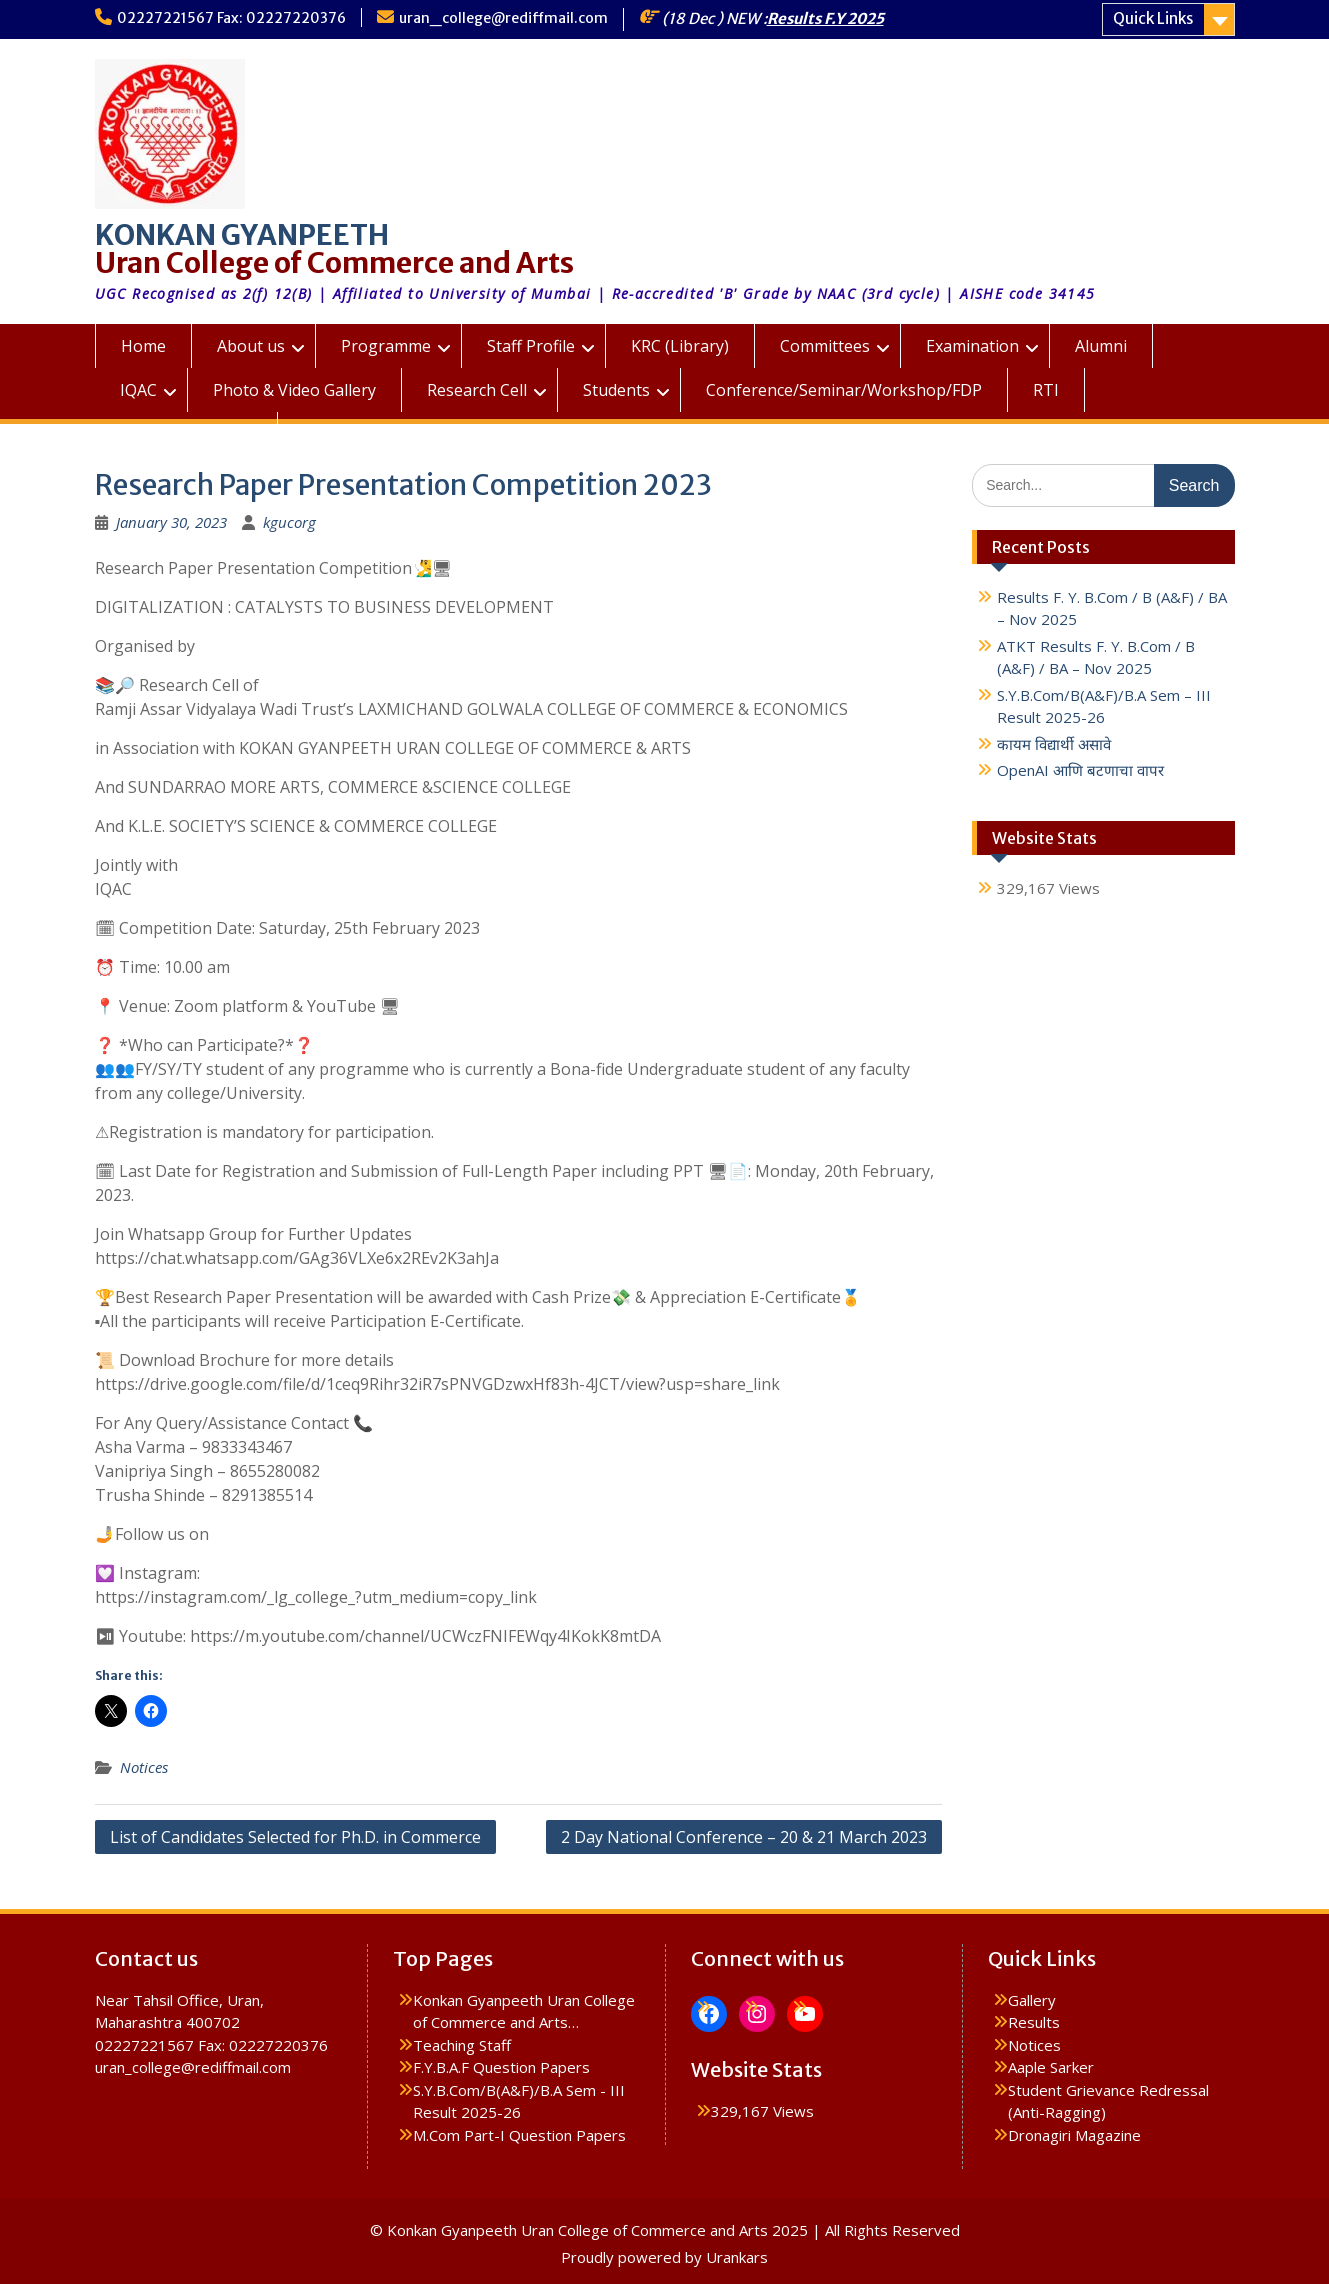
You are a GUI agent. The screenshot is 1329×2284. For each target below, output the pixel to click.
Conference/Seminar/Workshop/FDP (844, 390)
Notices (144, 1767)
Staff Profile (531, 346)
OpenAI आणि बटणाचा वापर (1080, 770)
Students (616, 390)
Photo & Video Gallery (294, 390)
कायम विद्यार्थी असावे (1054, 744)
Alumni (1101, 346)
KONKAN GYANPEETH (242, 235)
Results (1034, 2022)
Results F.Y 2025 (825, 18)
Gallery (1032, 2000)
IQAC (138, 390)
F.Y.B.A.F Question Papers (501, 2067)
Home (143, 346)
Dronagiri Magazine (1074, 2135)
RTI (1046, 390)
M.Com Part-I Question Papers (519, 2135)
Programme (386, 346)
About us (251, 346)
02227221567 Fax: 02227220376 (231, 18)
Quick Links (1153, 18)
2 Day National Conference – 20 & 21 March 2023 (744, 1837)
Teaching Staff (462, 2045)
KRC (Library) (680, 346)
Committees (825, 346)
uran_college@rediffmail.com (503, 18)
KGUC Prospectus (186, 434)
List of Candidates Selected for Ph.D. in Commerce (295, 1837)
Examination (972, 346)
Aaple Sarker (1051, 2067)
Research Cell (477, 390)
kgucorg (289, 522)
